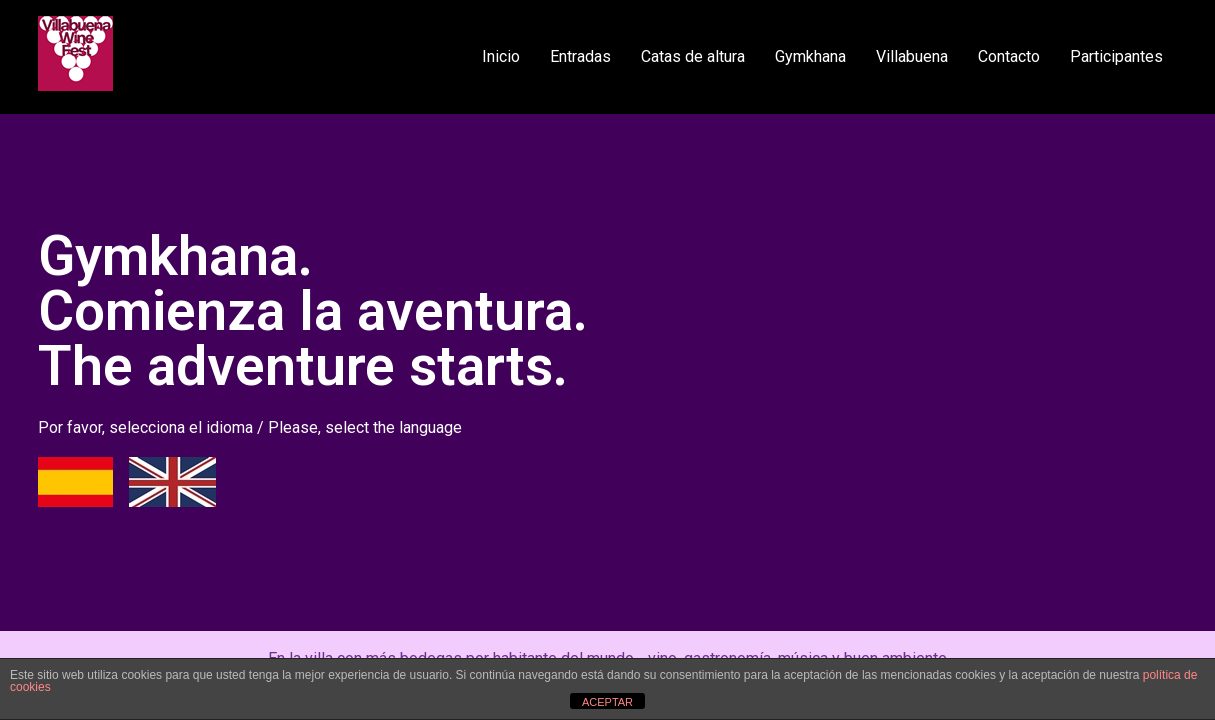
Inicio (501, 56)
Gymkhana (810, 56)
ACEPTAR (607, 702)
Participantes (1116, 56)
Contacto (1009, 56)
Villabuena (912, 56)
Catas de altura (693, 56)
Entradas (580, 56)
